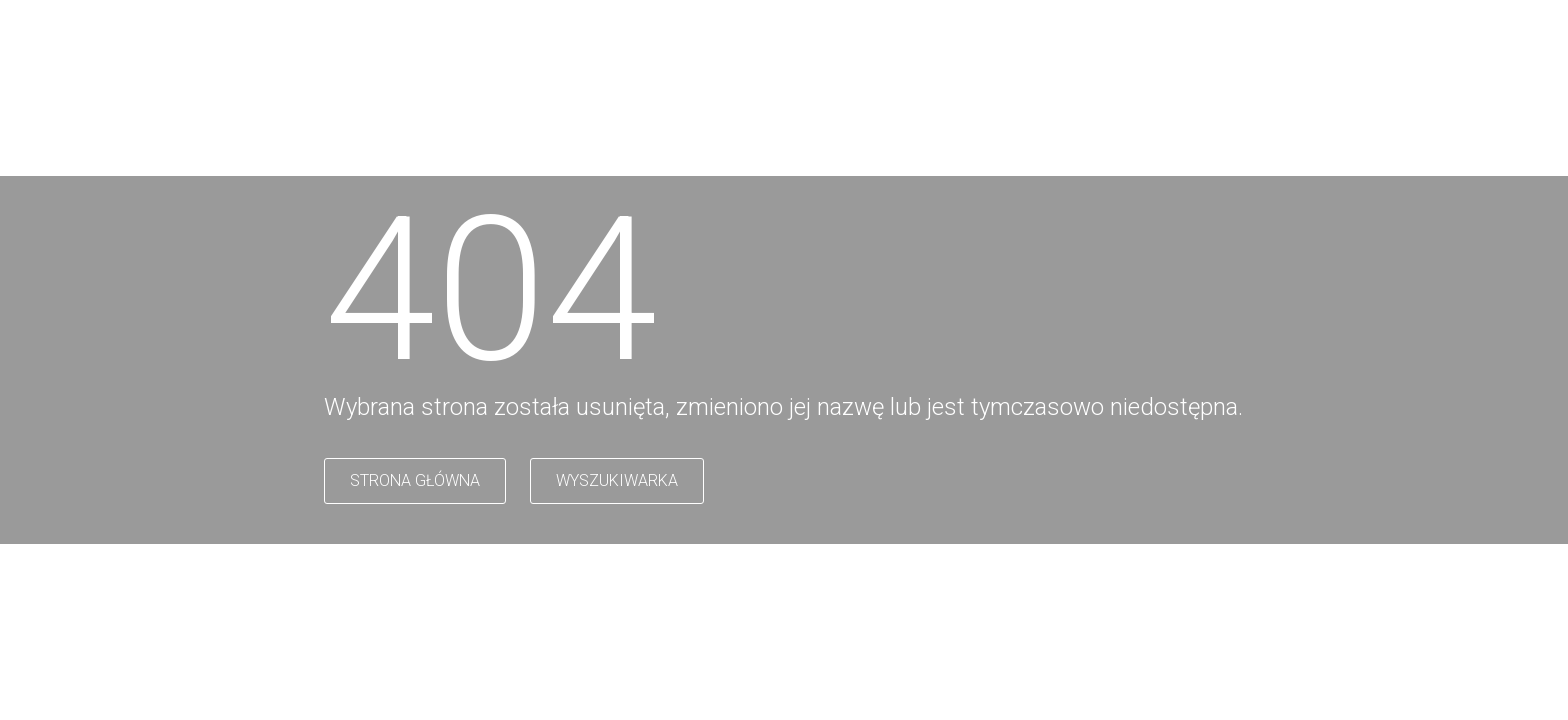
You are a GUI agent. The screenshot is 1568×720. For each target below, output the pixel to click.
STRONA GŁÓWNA (415, 480)
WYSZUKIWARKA (617, 480)
